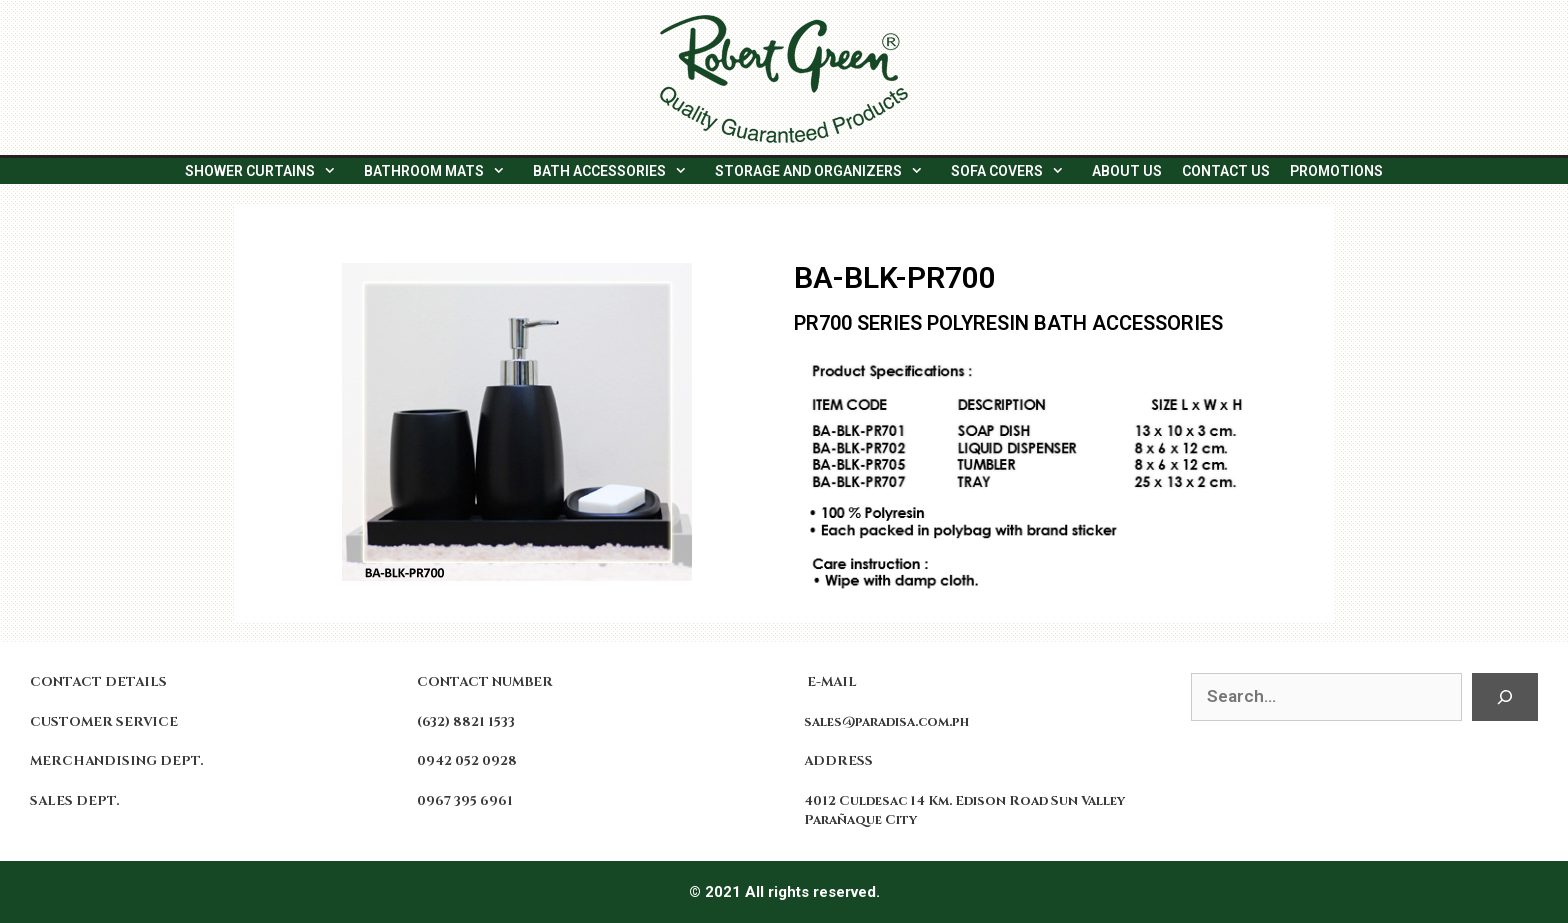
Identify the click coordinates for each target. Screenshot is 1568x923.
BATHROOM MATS (443, 171)
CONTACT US (1226, 171)
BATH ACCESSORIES (619, 171)
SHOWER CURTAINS (269, 171)
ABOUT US (1127, 171)
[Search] (1505, 697)
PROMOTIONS (1336, 171)
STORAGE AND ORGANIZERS (828, 171)
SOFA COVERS (1016, 171)
